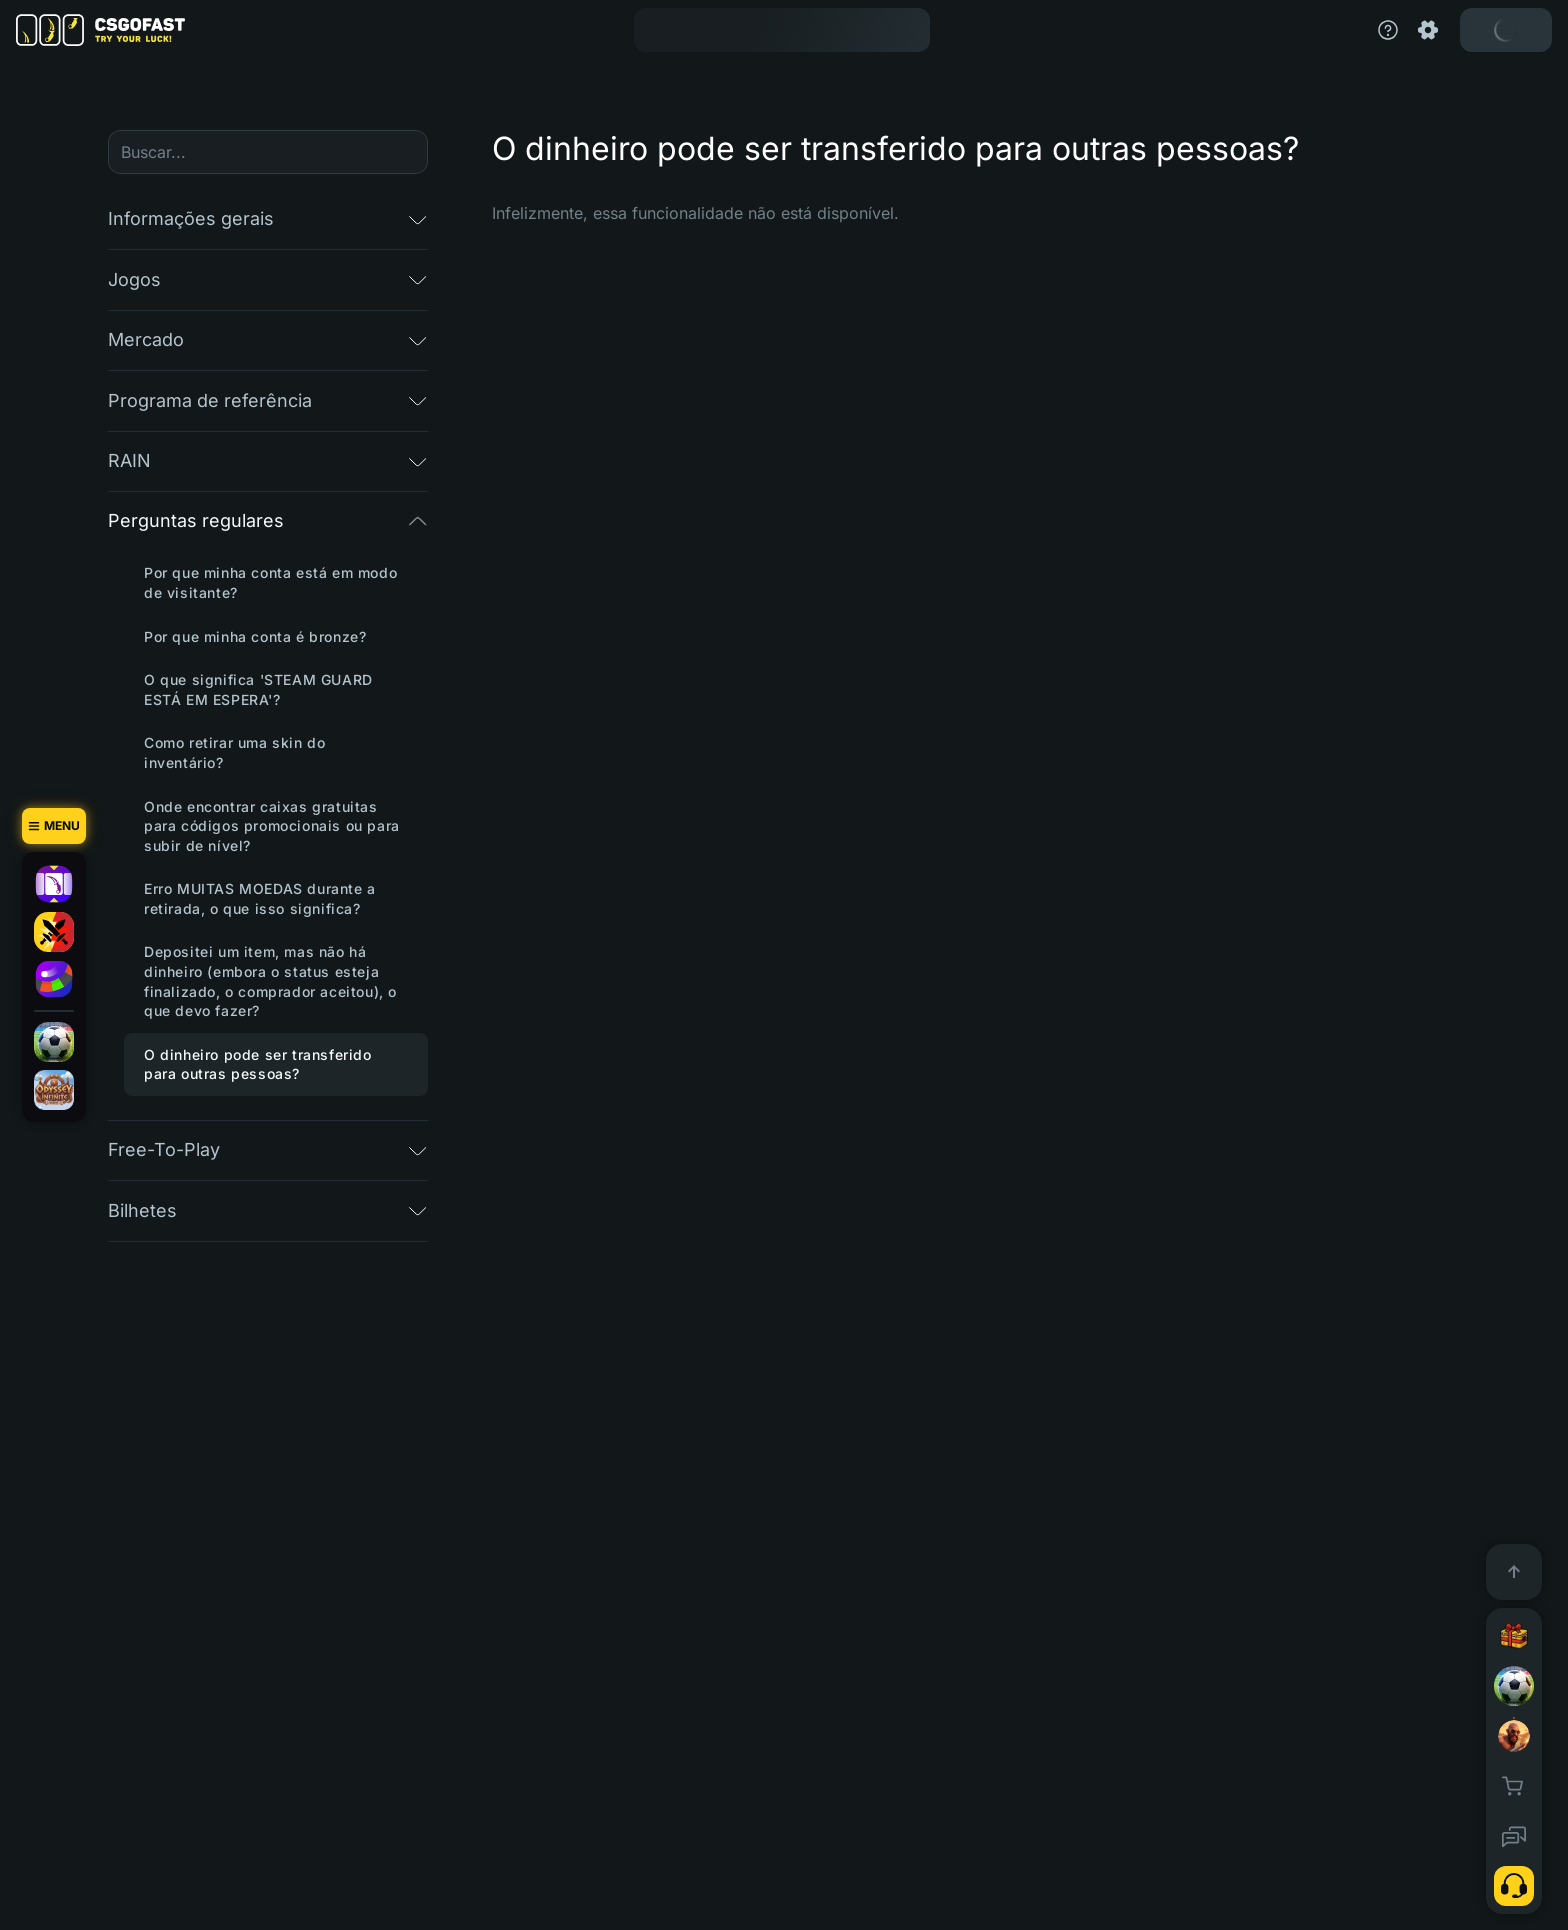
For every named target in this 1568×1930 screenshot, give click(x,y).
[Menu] (54, 826)
